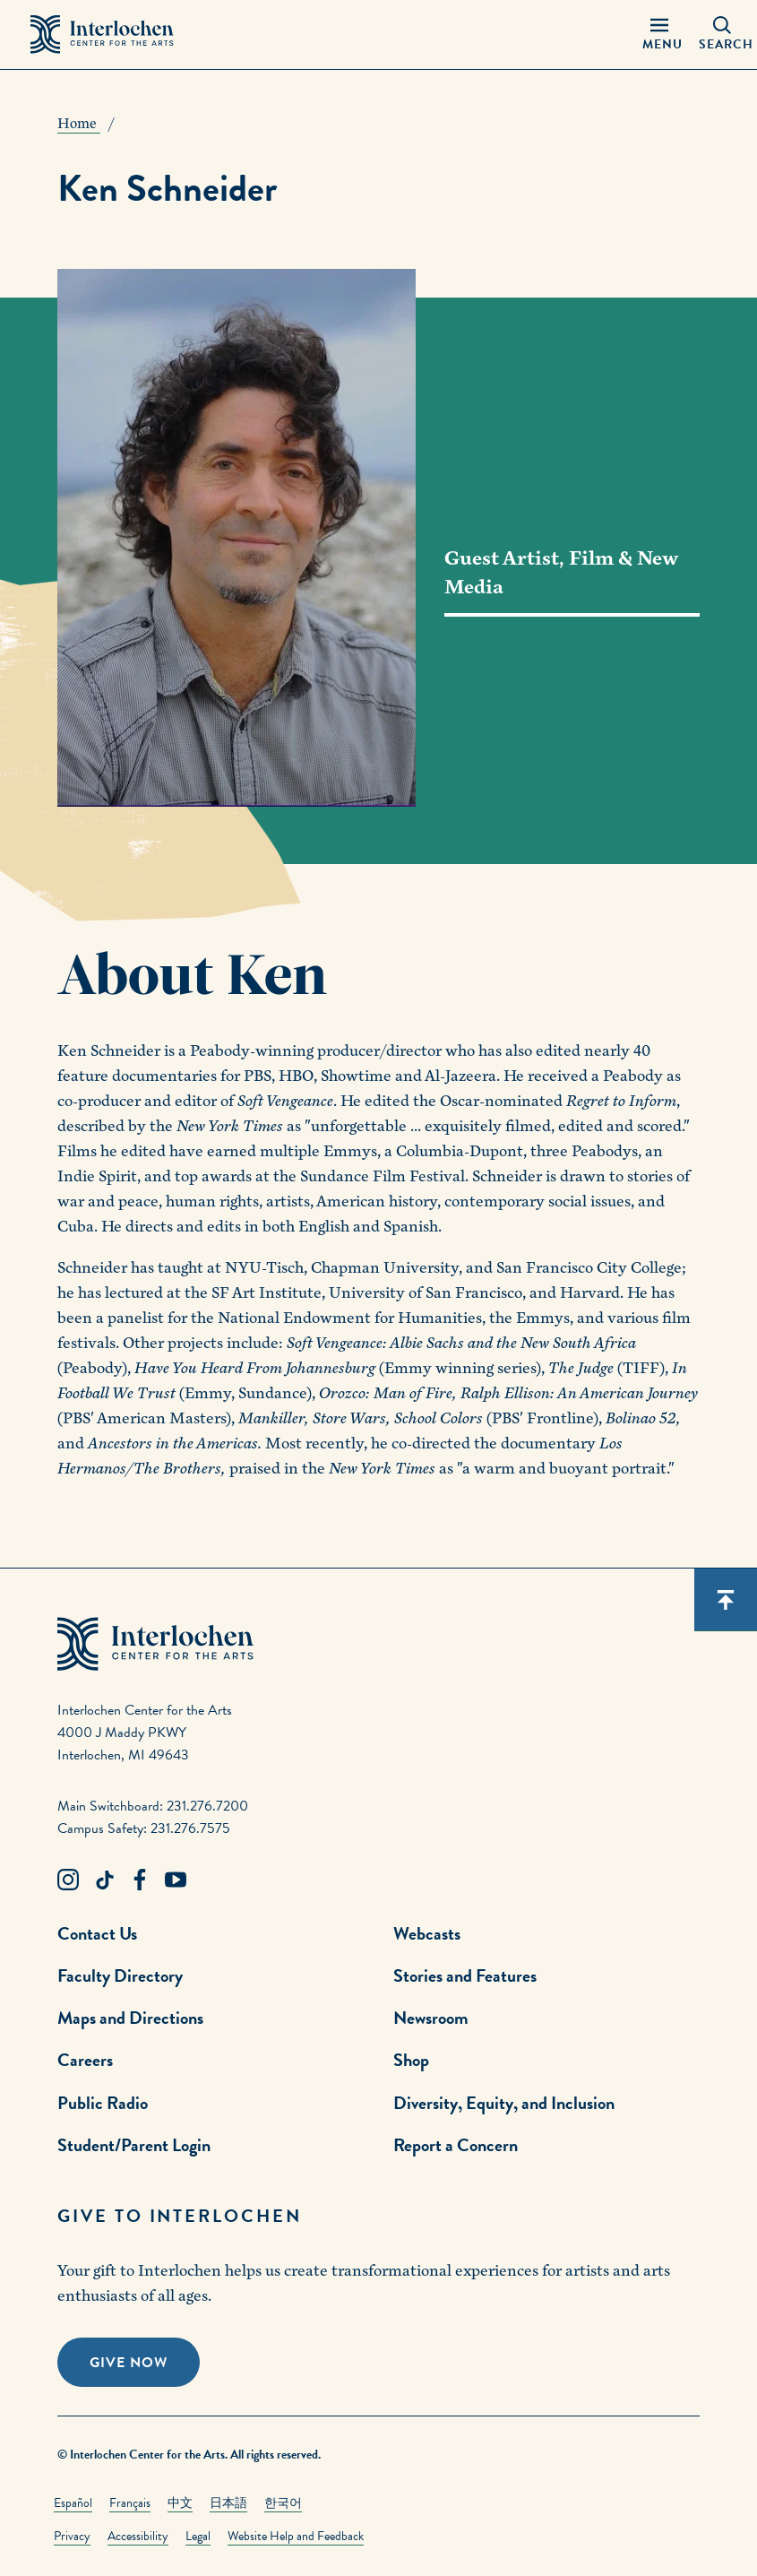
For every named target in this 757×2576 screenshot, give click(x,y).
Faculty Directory (120, 1975)
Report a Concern (455, 2144)
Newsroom (431, 2017)
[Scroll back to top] (725, 1600)
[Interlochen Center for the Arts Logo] (102, 34)
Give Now (129, 2362)
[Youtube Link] (175, 1880)
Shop (411, 2059)
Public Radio (102, 2102)
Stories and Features (465, 1975)
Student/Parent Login (134, 2144)
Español (73, 2503)
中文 (180, 2503)
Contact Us (97, 1933)
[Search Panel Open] (722, 34)
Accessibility (138, 2536)
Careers (85, 2059)
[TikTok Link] (104, 1880)
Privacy (72, 2536)
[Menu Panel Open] (658, 34)
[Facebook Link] (140, 1880)
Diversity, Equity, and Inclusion (504, 2102)
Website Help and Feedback (296, 2536)
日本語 (228, 2503)
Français (130, 2503)
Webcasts (426, 1933)
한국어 (283, 2503)
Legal (198, 2536)
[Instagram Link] (68, 1880)
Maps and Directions (130, 2017)
